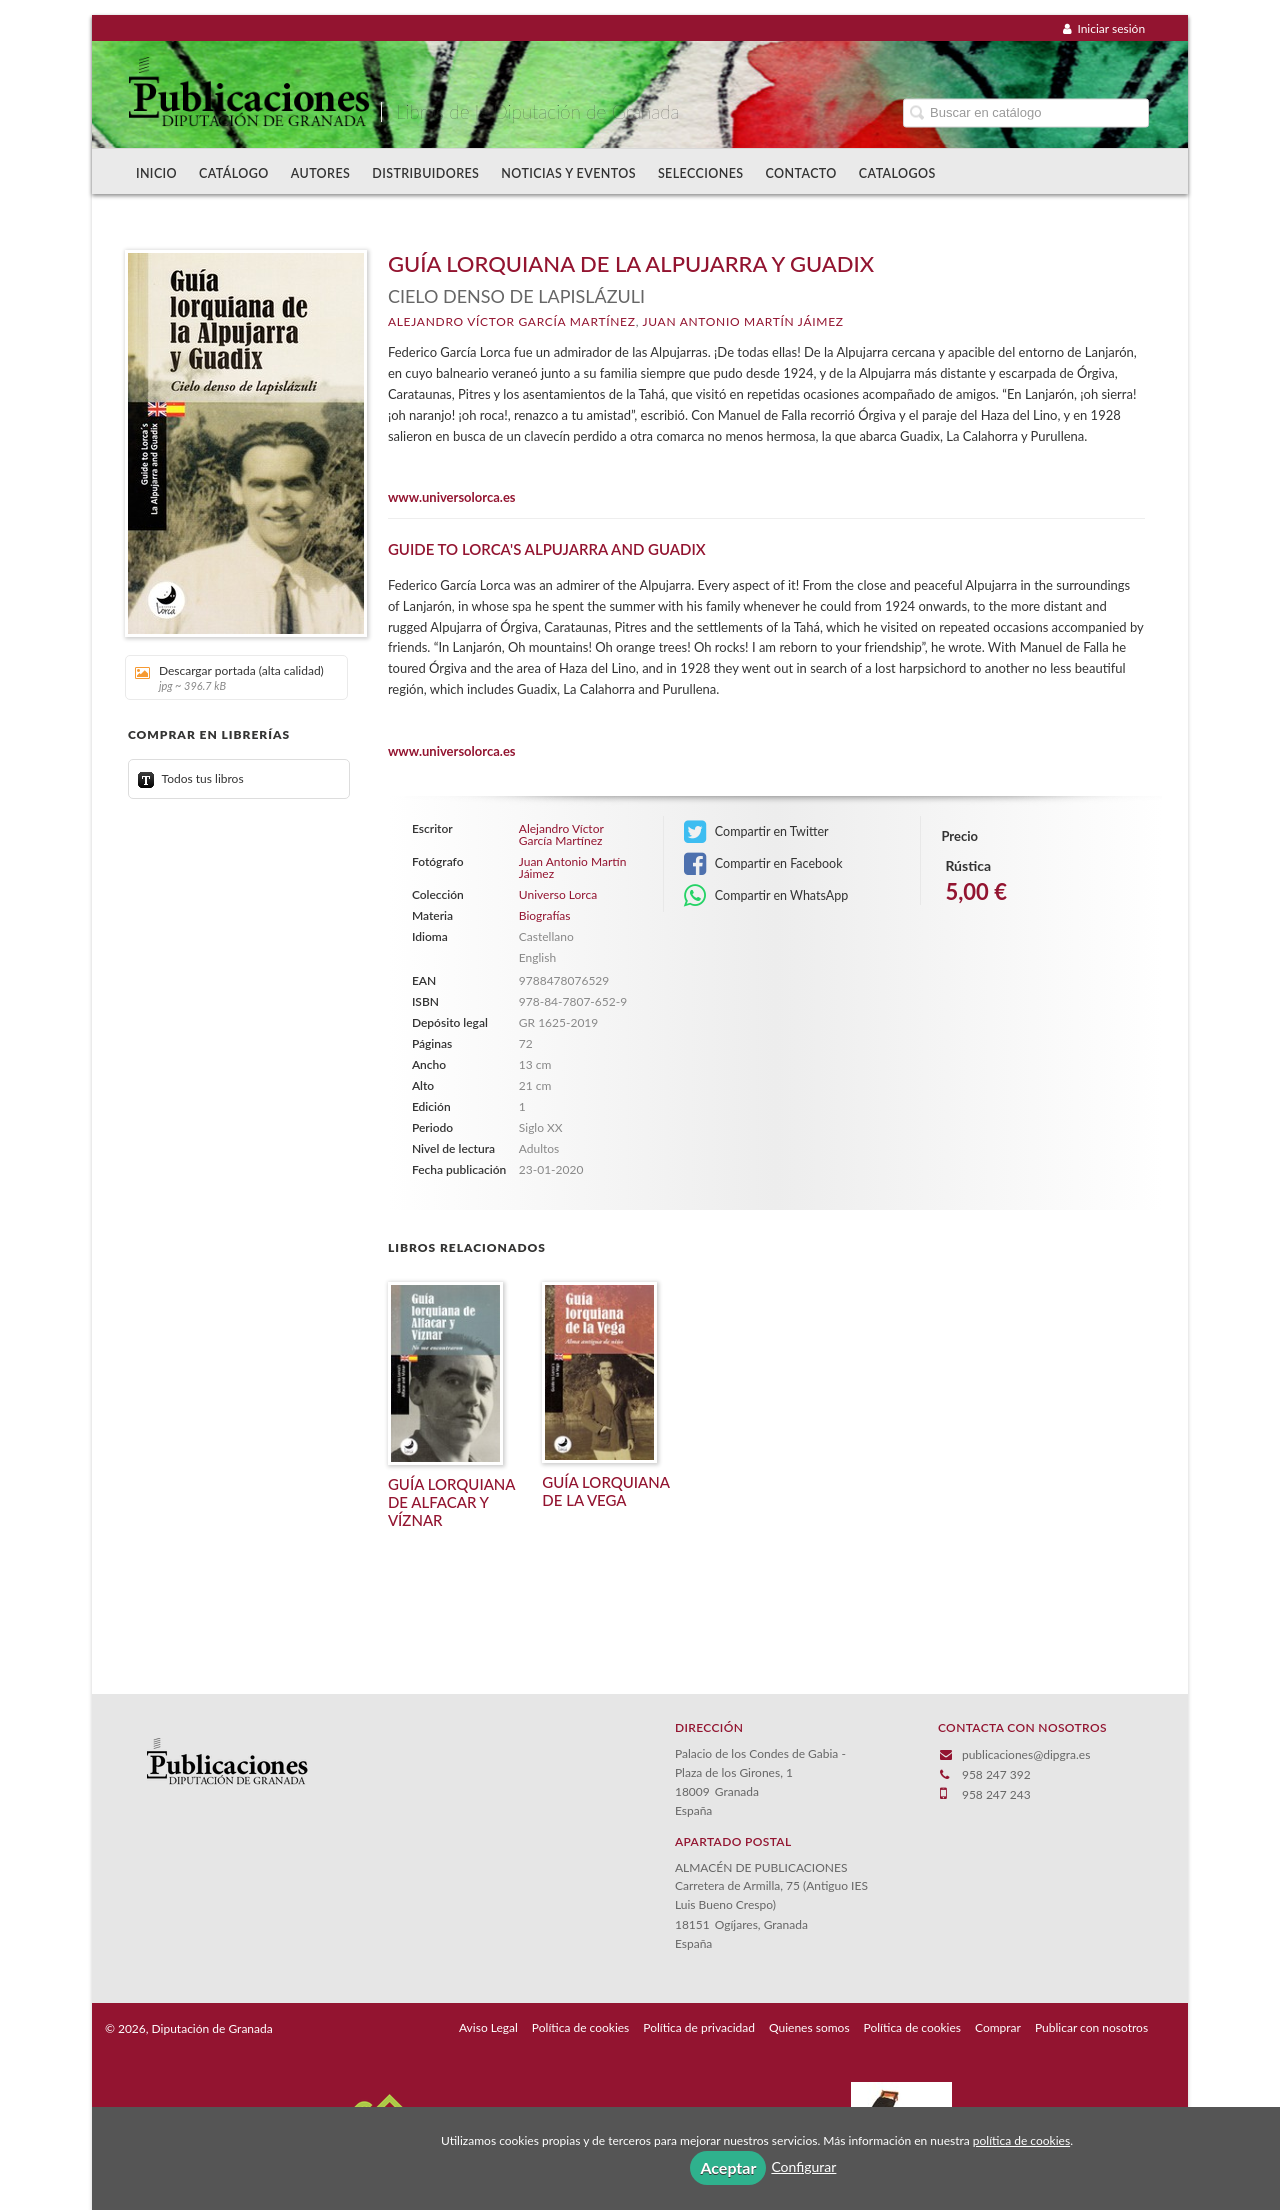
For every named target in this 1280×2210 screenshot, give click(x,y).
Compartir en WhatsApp (766, 896)
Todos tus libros (191, 778)
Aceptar (728, 2167)
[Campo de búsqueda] (1026, 112)
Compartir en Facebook (763, 864)
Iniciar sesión (1104, 28)
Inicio (156, 173)
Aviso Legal (488, 2027)
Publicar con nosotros (1091, 2027)
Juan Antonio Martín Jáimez (743, 321)
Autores (321, 173)
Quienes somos (809, 2027)
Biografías (545, 915)
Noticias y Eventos (568, 173)
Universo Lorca (558, 895)
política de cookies (1021, 2140)
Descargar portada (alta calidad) (229, 677)
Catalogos (897, 173)
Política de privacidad (699, 2027)
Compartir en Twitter (756, 832)
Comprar (998, 2027)
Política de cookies (580, 2027)
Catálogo (234, 173)
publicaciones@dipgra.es (1026, 1754)
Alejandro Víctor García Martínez (512, 321)
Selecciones (701, 173)
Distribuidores (425, 173)
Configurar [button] (803, 2166)
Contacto (801, 173)
